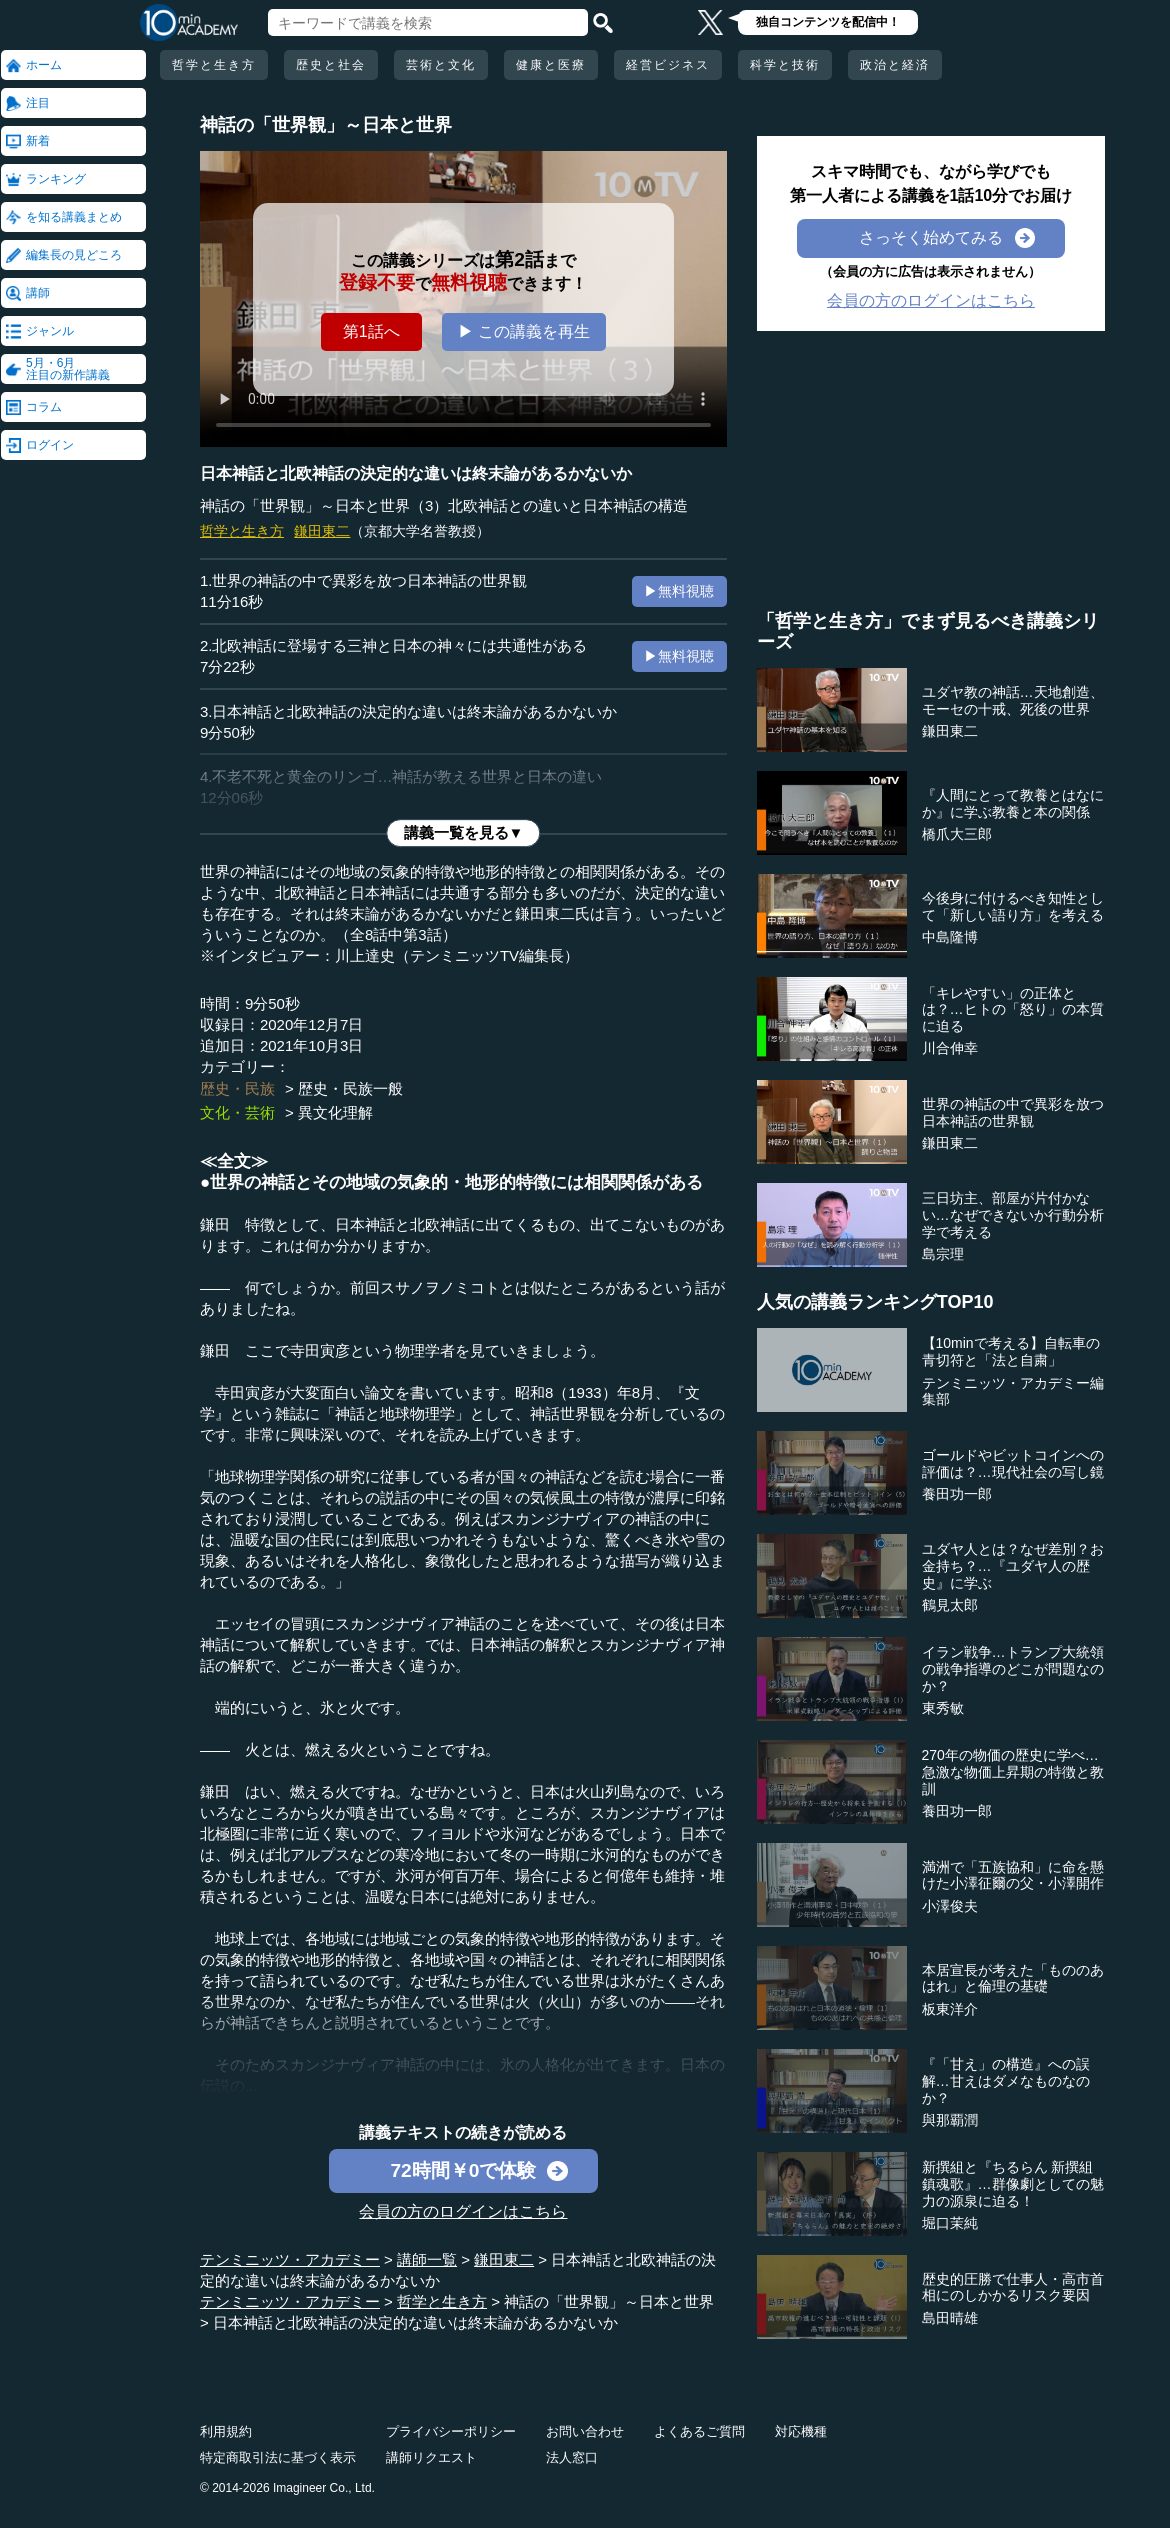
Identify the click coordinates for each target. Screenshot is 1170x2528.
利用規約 (226, 2431)
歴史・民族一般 (350, 1088)
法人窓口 (572, 2457)
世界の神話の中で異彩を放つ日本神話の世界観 (1013, 1112)
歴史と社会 (331, 65)
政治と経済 (895, 65)
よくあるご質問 (699, 2431)
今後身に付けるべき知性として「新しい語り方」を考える (1013, 906)
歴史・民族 (237, 1088)
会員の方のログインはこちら (463, 2211)
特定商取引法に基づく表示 (278, 2457)
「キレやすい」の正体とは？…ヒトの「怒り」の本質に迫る (1013, 1010)
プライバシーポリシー (451, 2431)
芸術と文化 (441, 65)
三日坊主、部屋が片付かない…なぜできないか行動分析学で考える (1013, 1215)
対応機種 (801, 2431)
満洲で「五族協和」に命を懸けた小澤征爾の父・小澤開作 (1013, 1875)
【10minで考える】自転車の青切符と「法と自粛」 (1011, 1351)
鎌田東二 (322, 531)
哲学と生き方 (214, 65)
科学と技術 (785, 65)
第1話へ (371, 331)
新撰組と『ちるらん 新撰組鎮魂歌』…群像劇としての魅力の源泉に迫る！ (1013, 2184)
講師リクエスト (431, 2457)
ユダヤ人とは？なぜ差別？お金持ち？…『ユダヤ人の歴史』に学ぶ (1013, 1566)
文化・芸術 (237, 1112)
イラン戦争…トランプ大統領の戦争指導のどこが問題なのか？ (1013, 1669)
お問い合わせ (585, 2431)
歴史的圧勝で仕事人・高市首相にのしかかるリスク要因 (1013, 2287)
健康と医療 (551, 65)
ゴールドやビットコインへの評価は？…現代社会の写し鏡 (1013, 1463)
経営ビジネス (668, 65)
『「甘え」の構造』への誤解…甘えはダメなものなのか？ (1006, 2081)
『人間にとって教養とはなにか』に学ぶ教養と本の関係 (1013, 803)
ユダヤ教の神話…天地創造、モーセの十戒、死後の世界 (1013, 700)
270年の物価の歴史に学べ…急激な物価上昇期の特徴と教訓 (1013, 1772)
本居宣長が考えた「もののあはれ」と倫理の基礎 (1013, 1978)
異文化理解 (335, 1112)
